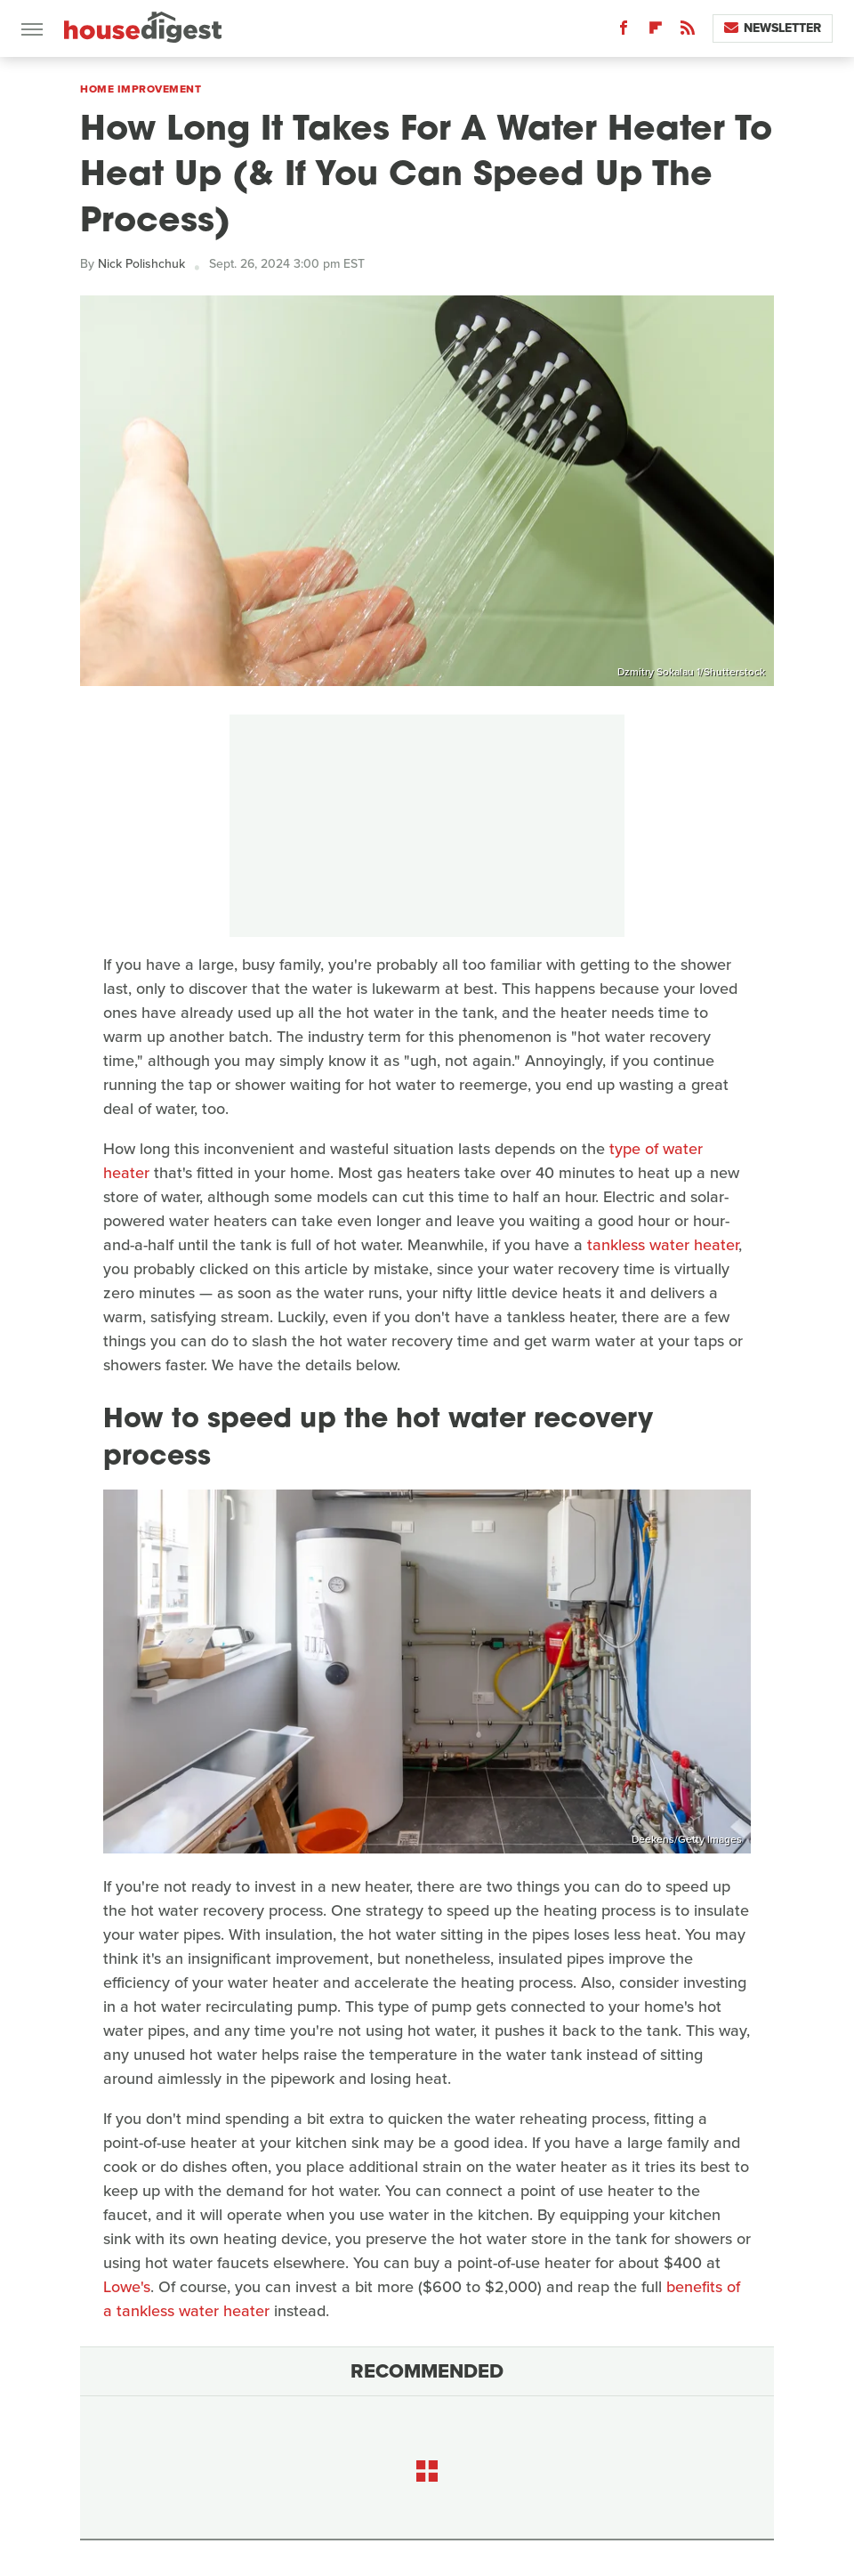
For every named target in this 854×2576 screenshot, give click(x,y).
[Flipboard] (656, 31)
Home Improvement (140, 89)
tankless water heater (662, 1244)
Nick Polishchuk (141, 263)
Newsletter (772, 28)
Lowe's (126, 2286)
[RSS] (688, 31)
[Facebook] (623, 31)
